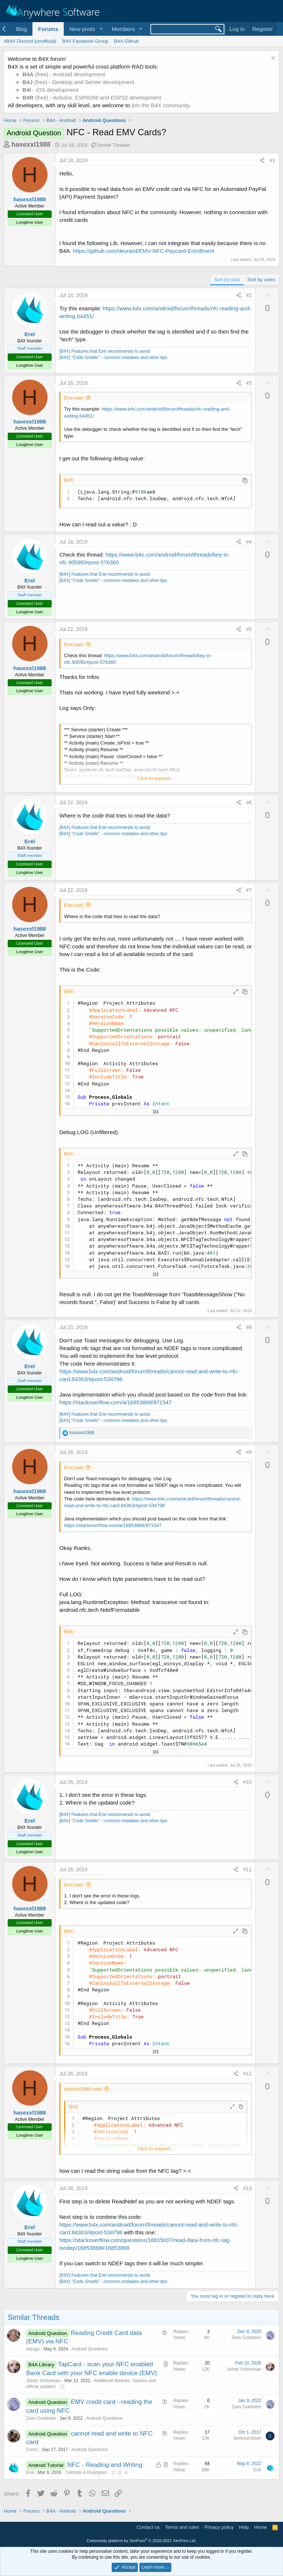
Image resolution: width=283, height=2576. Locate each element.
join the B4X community (160, 105)
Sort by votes (261, 279)
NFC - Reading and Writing (104, 2464)
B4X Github (126, 41)
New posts (82, 29)
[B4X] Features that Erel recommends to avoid (104, 351)
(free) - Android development (63, 74)
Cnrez (32, 2449)
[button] (101, 29)
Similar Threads (113, 145)
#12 (247, 2074)
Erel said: (74, 398)
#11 (247, 1869)
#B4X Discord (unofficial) (30, 41)
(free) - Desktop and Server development (78, 82)
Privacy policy (219, 2527)
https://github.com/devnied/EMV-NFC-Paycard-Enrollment (143, 251)
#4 (249, 542)
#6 (249, 802)
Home (260, 2527)
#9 (249, 1452)
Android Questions (89, 2349)
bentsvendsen (247, 2438)
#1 (272, 160)
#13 (247, 2188)
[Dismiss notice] (272, 59)
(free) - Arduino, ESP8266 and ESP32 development (91, 97)
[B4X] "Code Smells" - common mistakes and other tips (113, 357)
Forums (48, 29)
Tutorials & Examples (85, 2472)
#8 (249, 1327)
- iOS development (50, 90)
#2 (249, 295)
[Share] (262, 160)
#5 (249, 629)
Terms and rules (182, 2527)
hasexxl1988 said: (83, 2089)
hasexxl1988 (30, 144)
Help (244, 2527)
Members (123, 29)
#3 (249, 383)
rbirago (33, 2349)
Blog (21, 29)
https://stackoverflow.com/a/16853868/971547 (115, 1402)
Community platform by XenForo (141, 2540)
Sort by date (227, 279)
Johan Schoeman (43, 2380)
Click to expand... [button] (155, 778)
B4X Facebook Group (85, 41)
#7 (249, 890)
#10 (247, 1782)
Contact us (148, 2527)
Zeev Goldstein (246, 2337)
